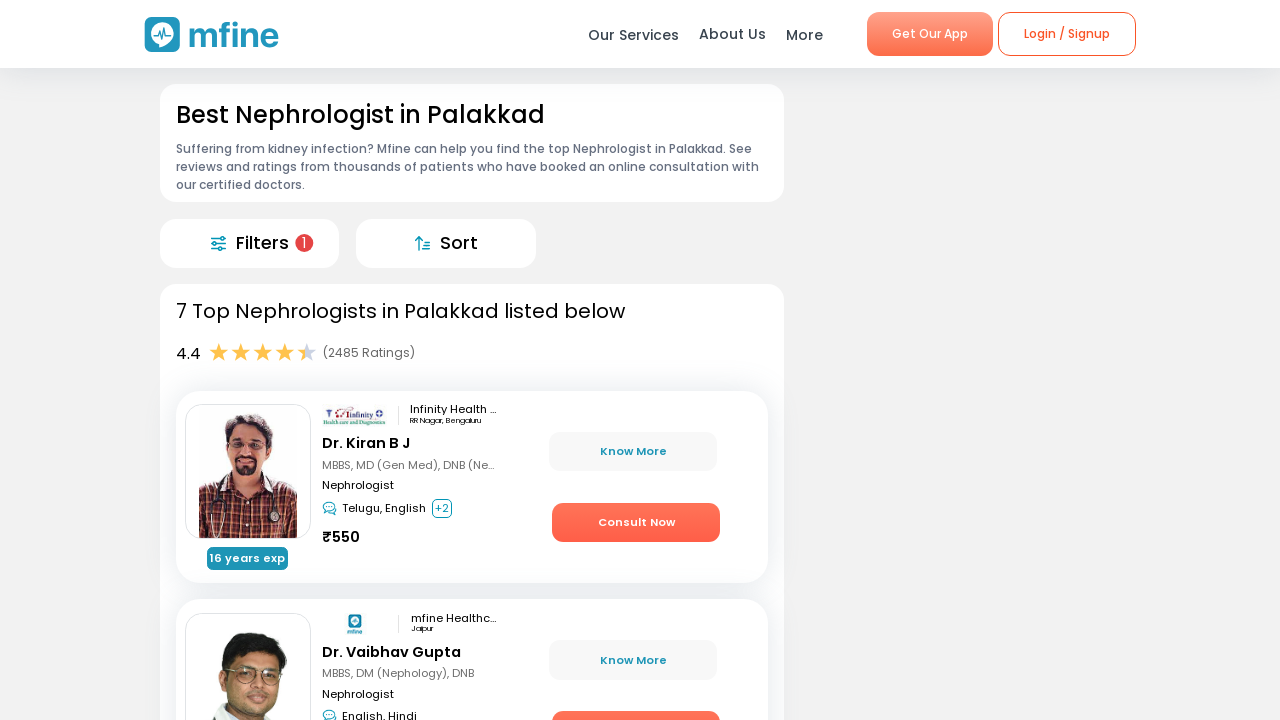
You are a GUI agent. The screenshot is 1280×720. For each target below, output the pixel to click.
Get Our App (930, 33)
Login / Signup (1067, 33)
